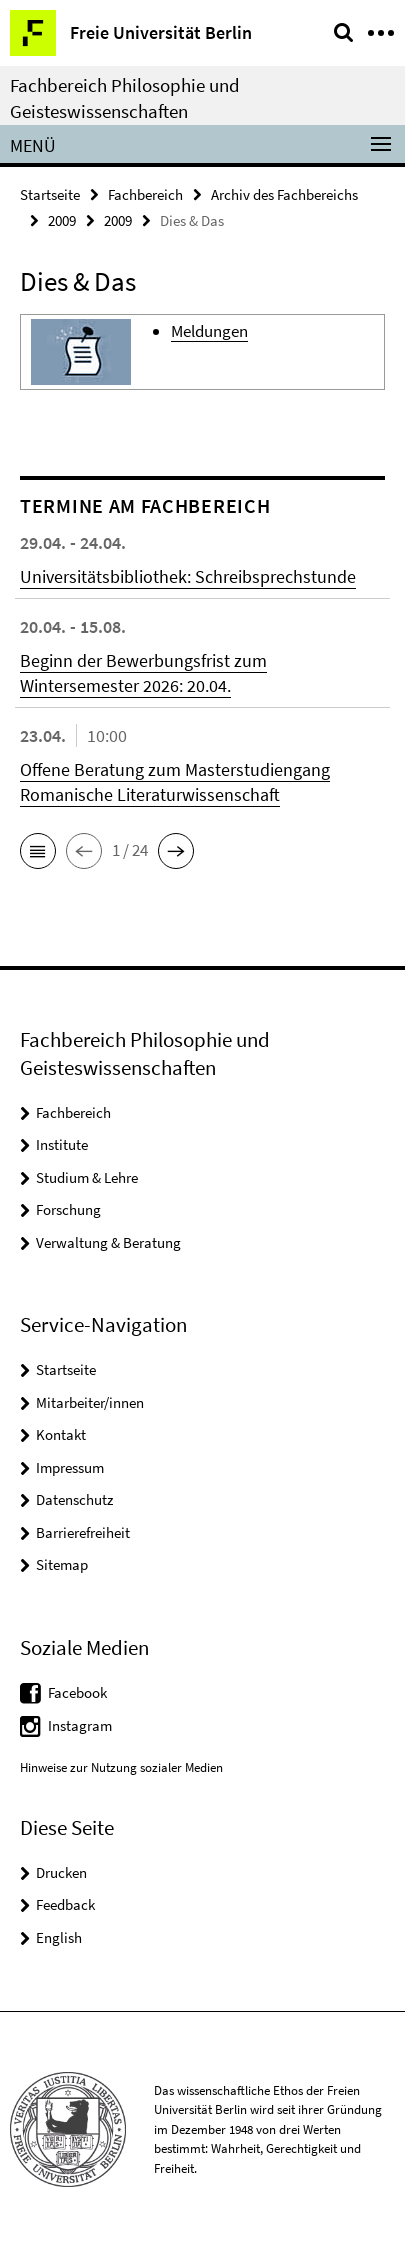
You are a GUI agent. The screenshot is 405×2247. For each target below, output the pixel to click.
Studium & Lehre (87, 1177)
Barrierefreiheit (83, 1532)
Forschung (68, 1209)
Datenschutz (74, 1499)
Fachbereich (145, 194)
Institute (62, 1144)
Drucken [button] (61, 1872)
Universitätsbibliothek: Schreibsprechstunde (188, 576)
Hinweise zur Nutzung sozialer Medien (121, 1767)
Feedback (65, 1904)
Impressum (70, 1467)
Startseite (50, 194)
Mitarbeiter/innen (90, 1402)
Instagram (80, 1725)
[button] (38, 851)
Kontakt (61, 1434)
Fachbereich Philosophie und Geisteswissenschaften (125, 98)
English (59, 1937)
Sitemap (62, 1564)
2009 (62, 220)
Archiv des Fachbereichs (284, 194)
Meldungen (209, 331)
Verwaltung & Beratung (108, 1242)
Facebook (77, 1692)
